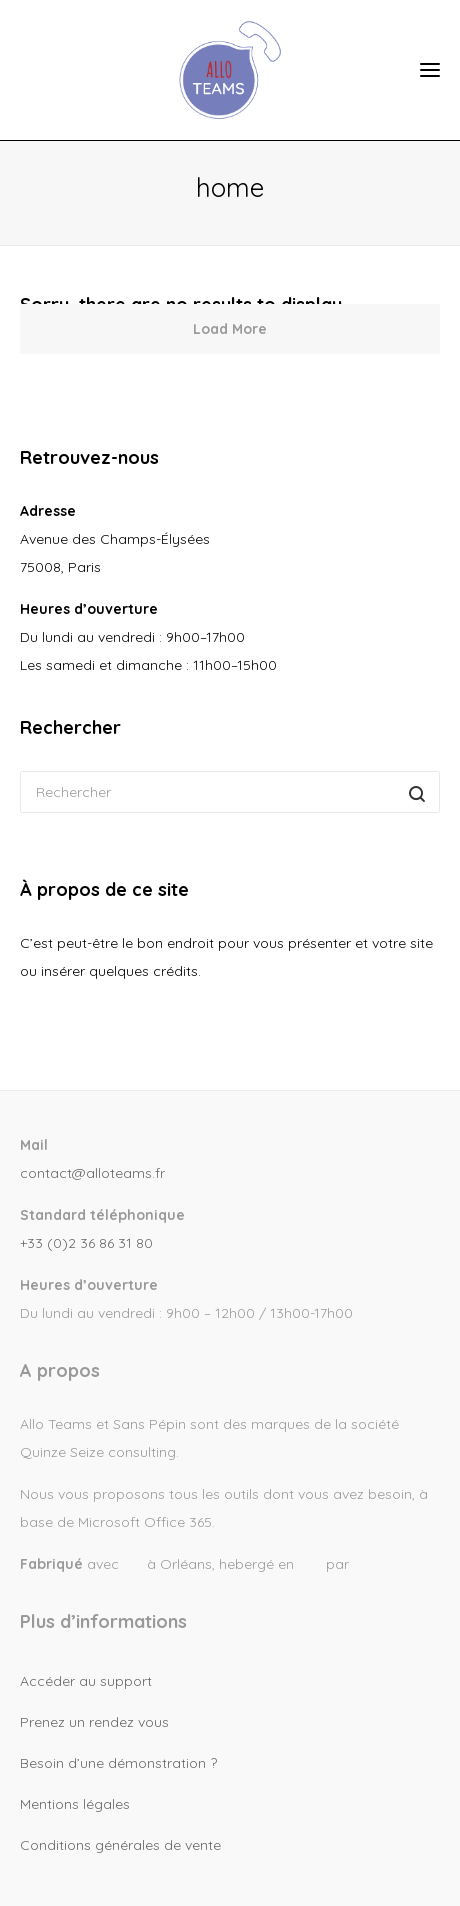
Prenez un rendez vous (94, 1722)
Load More (230, 329)
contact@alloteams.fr (92, 1173)
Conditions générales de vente (120, 1845)
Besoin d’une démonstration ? (118, 1763)
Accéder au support (86, 1681)
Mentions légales (75, 1804)
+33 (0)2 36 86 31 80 (86, 1243)
